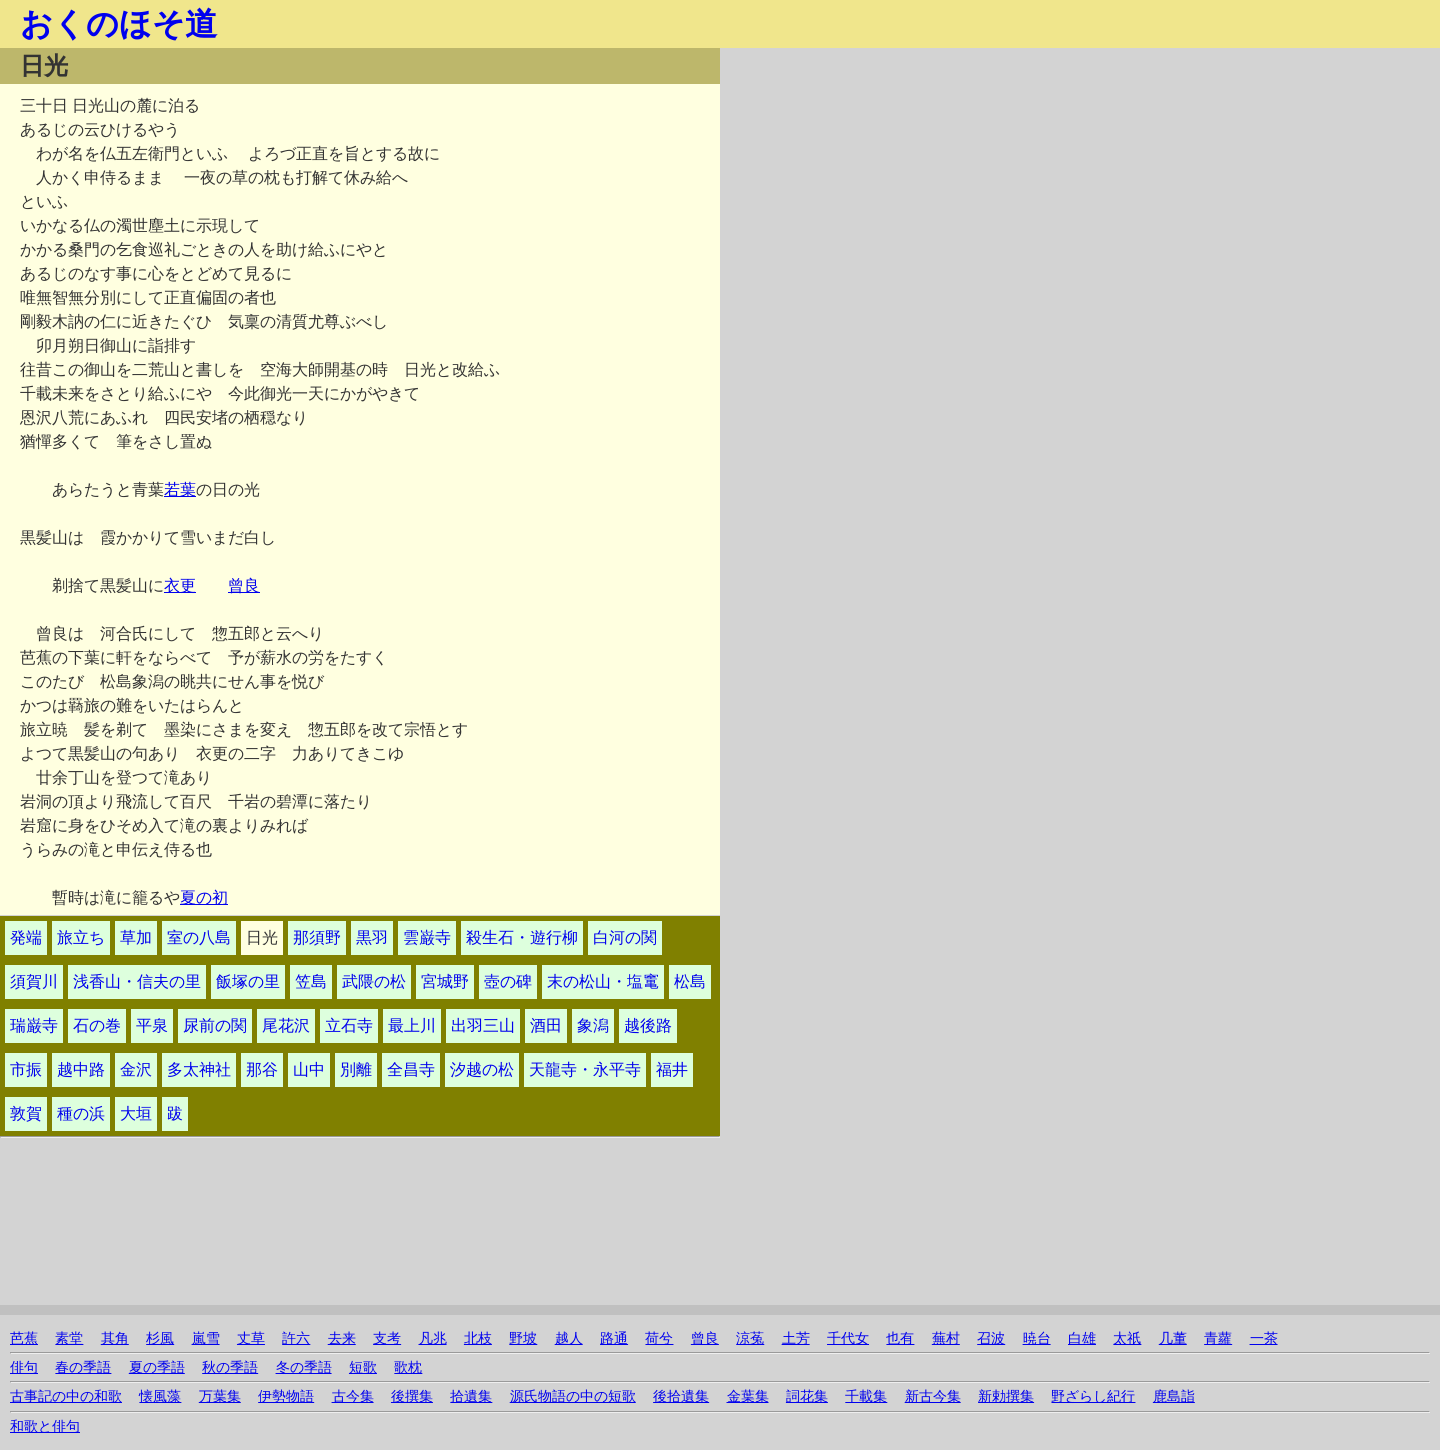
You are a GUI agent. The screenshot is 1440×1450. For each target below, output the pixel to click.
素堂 (69, 1338)
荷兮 (659, 1338)
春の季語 (83, 1367)
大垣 (136, 1113)
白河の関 (625, 937)
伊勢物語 (286, 1396)
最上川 (412, 1025)
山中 (309, 1069)
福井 (672, 1069)
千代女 (848, 1338)
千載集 (866, 1396)
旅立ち (81, 937)
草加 (136, 937)
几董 (1173, 1338)
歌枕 (408, 1367)
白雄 (1082, 1338)
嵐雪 (206, 1338)
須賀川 (34, 981)
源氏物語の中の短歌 (573, 1396)
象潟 (593, 1025)
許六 (296, 1338)
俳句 (24, 1367)
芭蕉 (24, 1338)
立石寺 (349, 1025)
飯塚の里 (248, 981)
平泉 (152, 1025)
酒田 (546, 1025)
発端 (26, 937)
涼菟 (750, 1338)
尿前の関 (215, 1025)
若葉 (180, 489)
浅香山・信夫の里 (137, 981)
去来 (342, 1338)
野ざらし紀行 (1093, 1396)
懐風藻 (160, 1396)
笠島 (311, 981)
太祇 (1127, 1338)
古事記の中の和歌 (66, 1396)
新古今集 (933, 1396)
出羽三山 (483, 1025)
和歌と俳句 (45, 1426)
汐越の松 (482, 1069)
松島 (690, 981)
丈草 (251, 1338)
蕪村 (946, 1338)
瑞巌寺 (34, 1025)
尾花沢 (286, 1025)
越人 (569, 1338)
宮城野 (445, 981)
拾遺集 (471, 1396)
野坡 (523, 1338)
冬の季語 (304, 1367)
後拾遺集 (681, 1396)
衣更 (180, 585)
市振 (26, 1069)
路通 (614, 1338)
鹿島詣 (1174, 1396)
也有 (900, 1338)
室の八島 (199, 937)
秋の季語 (230, 1367)
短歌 (363, 1367)
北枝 (478, 1338)
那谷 (262, 1069)
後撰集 (412, 1396)
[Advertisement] (936, 188)
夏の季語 (157, 1367)
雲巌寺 (427, 937)
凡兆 (433, 1338)
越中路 (81, 1069)
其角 (115, 1338)
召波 (991, 1338)
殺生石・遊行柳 (522, 937)
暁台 (1037, 1338)
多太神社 (199, 1069)
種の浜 (81, 1113)
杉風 (160, 1338)
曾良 (244, 585)
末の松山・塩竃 (603, 981)
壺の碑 (508, 981)
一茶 (1264, 1338)
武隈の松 (374, 981)
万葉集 (220, 1396)
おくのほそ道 (118, 24)
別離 (356, 1069)
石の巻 (97, 1025)
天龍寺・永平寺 (585, 1069)
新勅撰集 (1006, 1396)
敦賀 (26, 1113)
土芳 (796, 1338)
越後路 (648, 1025)
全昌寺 (411, 1069)
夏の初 (204, 897)
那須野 (317, 937)
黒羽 (372, 937)
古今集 (353, 1396)
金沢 (136, 1069)
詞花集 (807, 1396)
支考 (387, 1338)
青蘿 (1218, 1338)
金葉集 (748, 1396)
